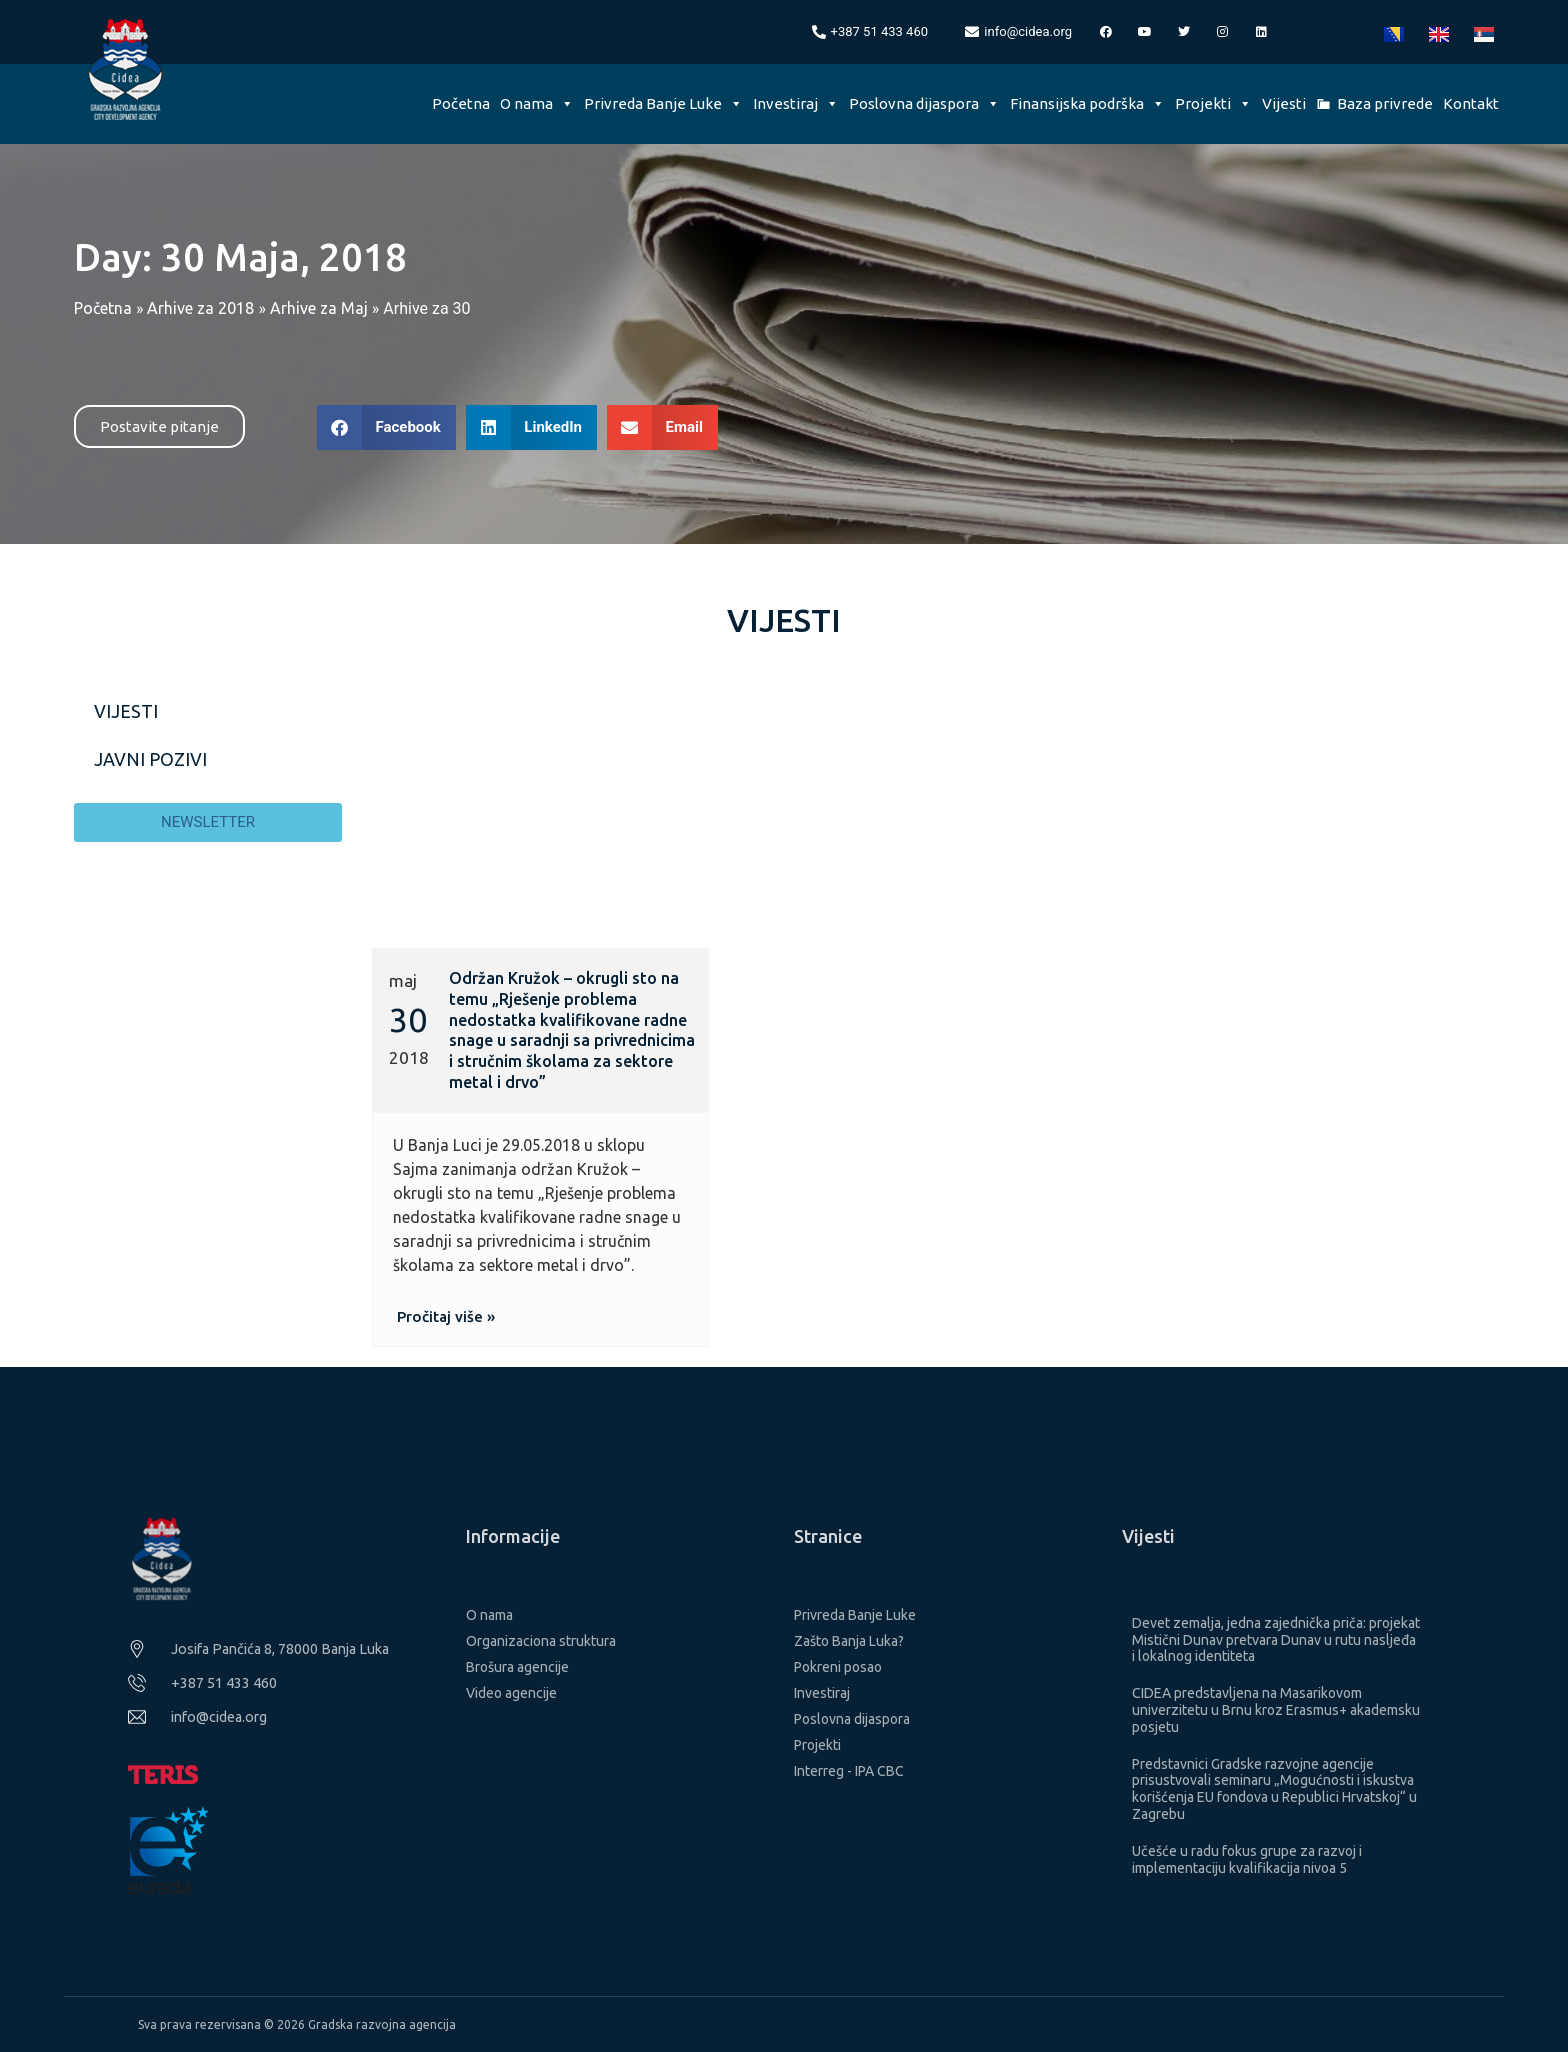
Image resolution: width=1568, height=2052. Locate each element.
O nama (537, 103)
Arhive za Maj (319, 308)
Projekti (1213, 103)
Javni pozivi (150, 759)
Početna (461, 103)
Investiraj (796, 103)
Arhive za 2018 (200, 308)
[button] (386, 427)
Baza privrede (1385, 103)
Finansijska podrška (1087, 103)
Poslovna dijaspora (924, 103)
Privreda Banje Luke (663, 103)
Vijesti (1284, 103)
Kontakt (1471, 103)
